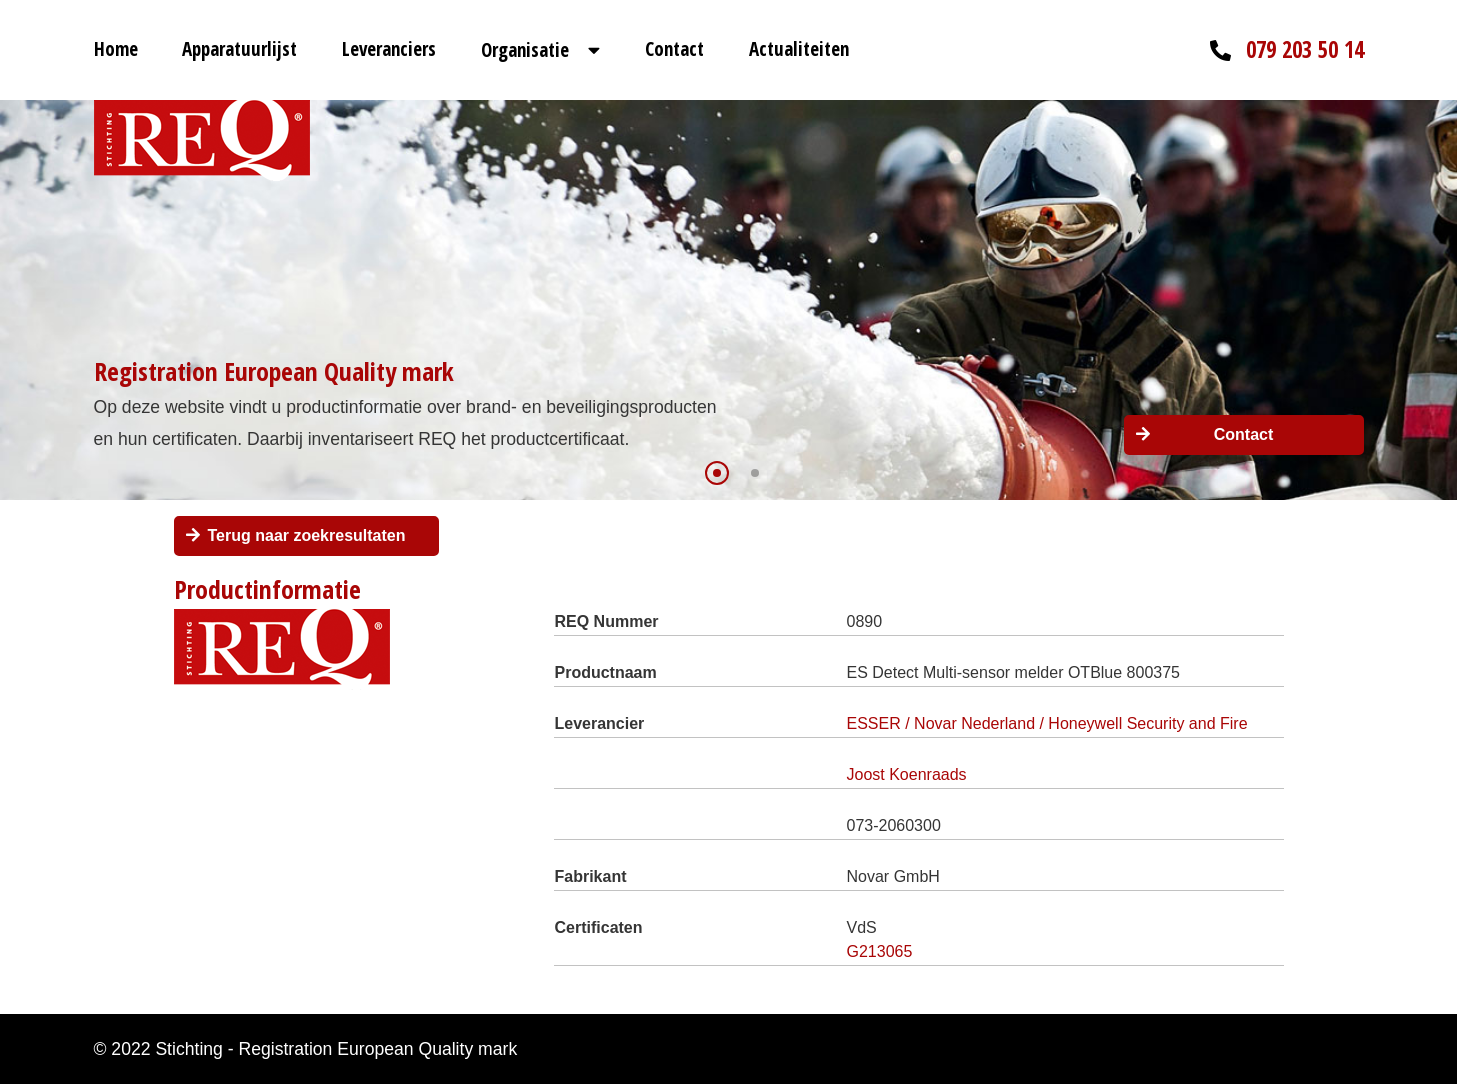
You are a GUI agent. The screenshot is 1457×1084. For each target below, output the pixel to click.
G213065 (880, 951)
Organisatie (525, 50)
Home (116, 49)
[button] (717, 473)
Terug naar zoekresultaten (307, 535)
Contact (674, 49)
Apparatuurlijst (239, 49)
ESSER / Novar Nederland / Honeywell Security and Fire (1047, 723)
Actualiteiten (799, 49)
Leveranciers (389, 49)
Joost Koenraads (907, 774)
